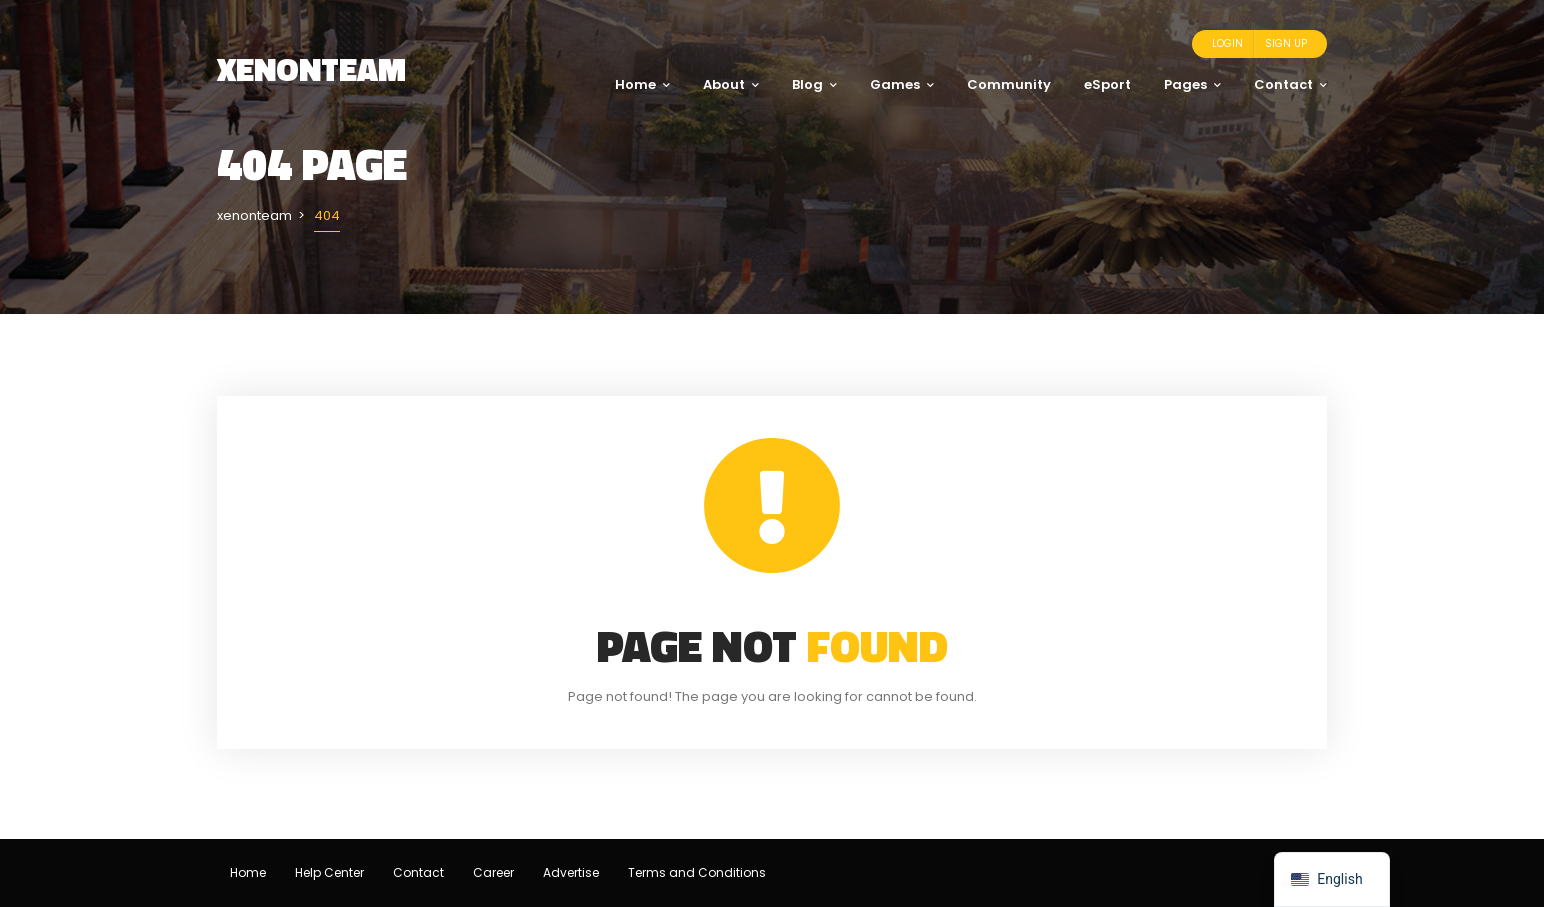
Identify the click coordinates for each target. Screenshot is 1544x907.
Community (1009, 84)
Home (642, 84)
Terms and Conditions (697, 872)
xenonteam (311, 69)
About (731, 84)
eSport (1107, 84)
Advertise (571, 872)
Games (902, 84)
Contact (1290, 84)
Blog (814, 84)
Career (493, 872)
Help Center (329, 872)
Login (1227, 43)
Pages (1192, 84)
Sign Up (1286, 43)
